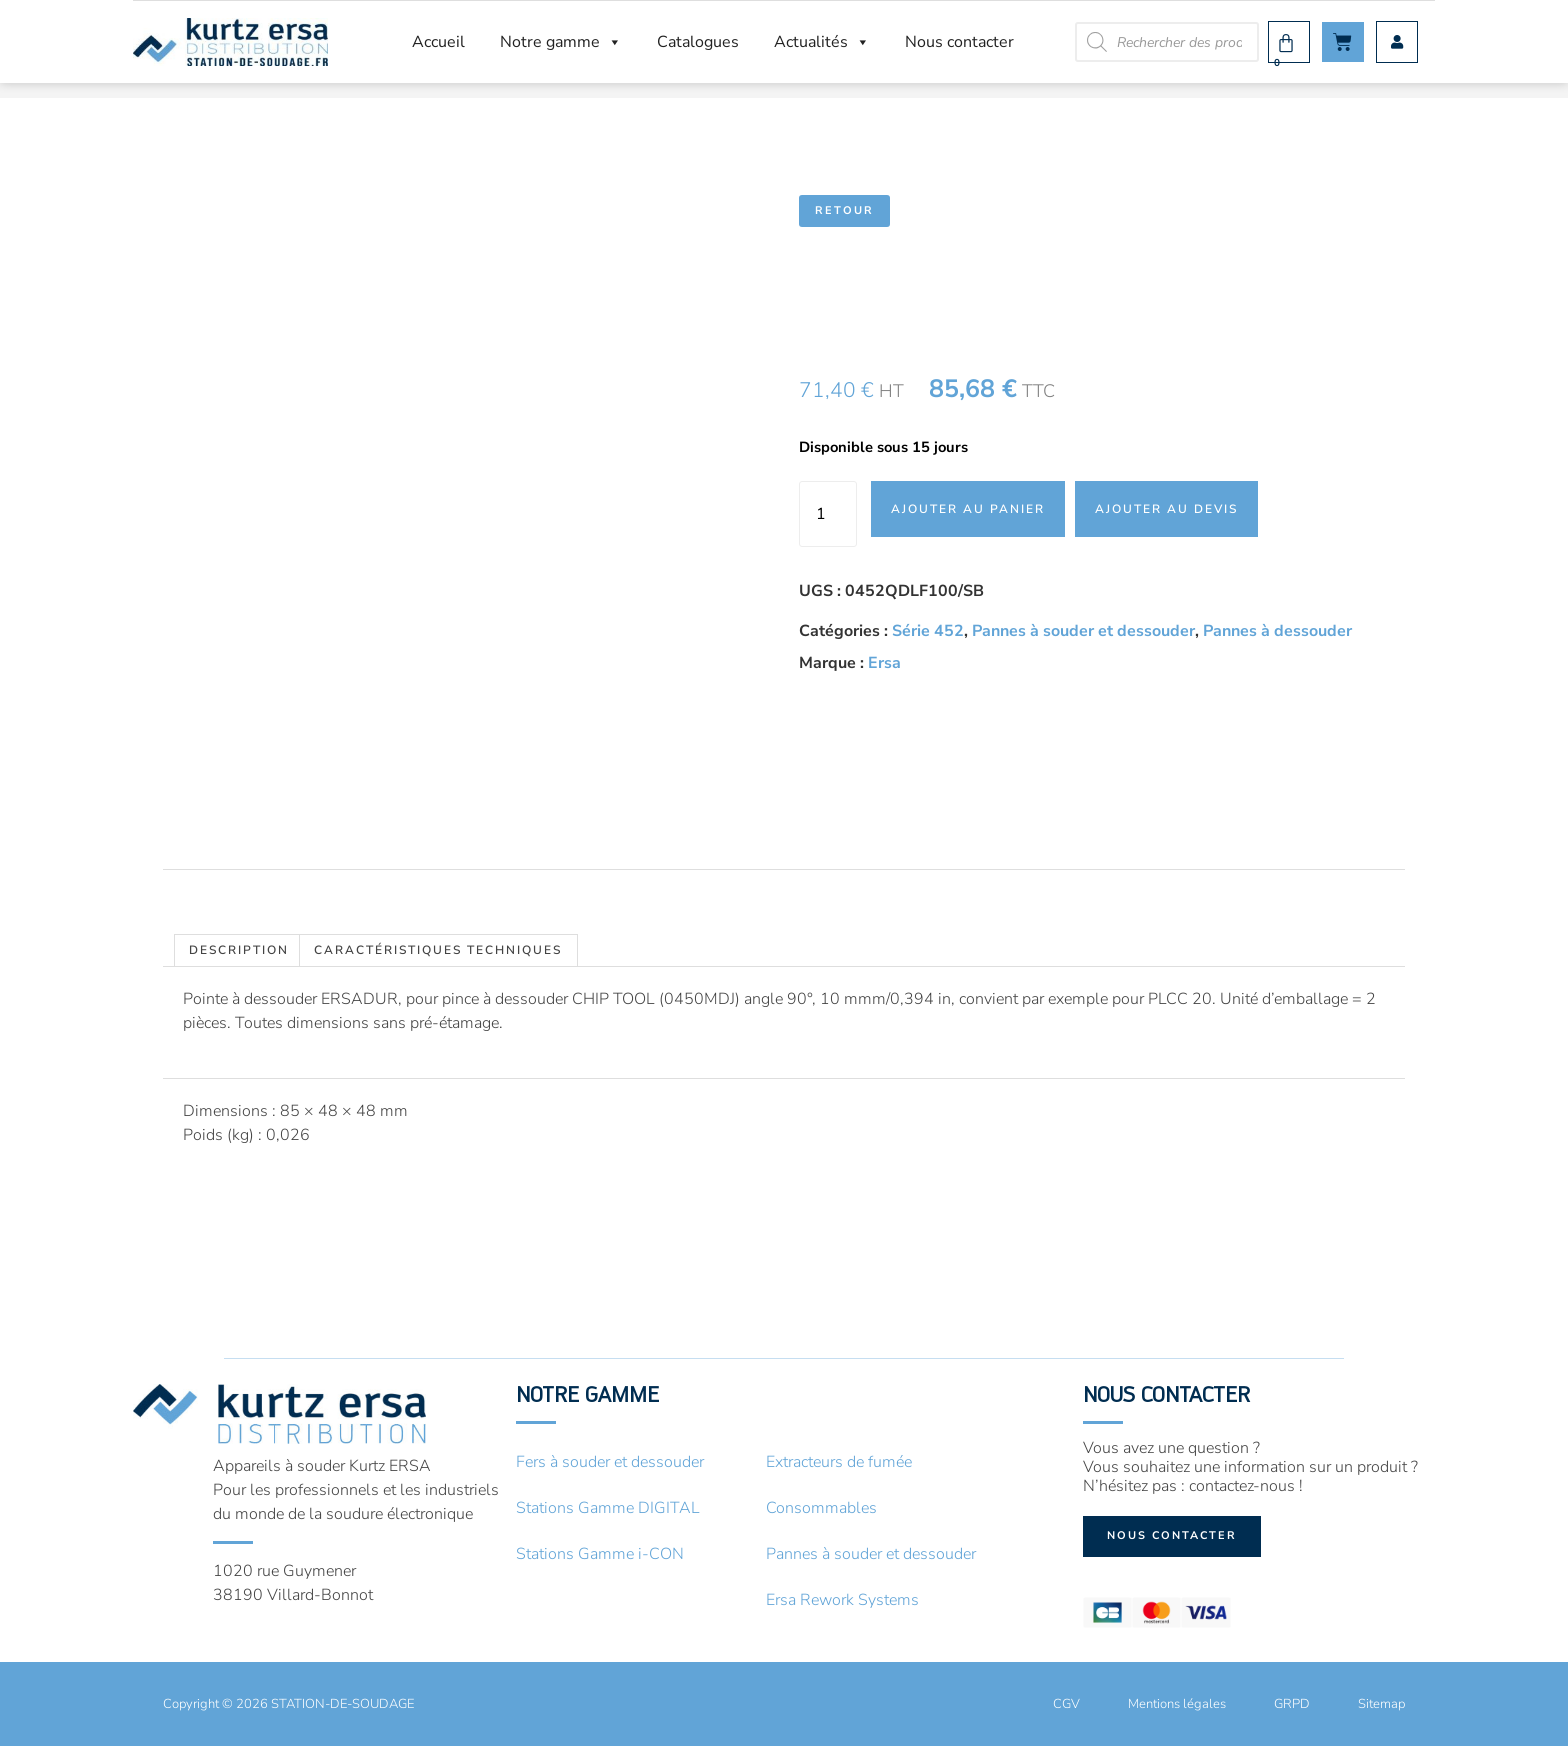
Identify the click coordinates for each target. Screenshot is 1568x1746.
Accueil (438, 42)
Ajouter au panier (968, 509)
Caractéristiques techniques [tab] (438, 950)
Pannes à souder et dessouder (1083, 631)
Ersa (884, 663)
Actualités (822, 42)
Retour (844, 210)
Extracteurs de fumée (839, 1462)
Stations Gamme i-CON (600, 1554)
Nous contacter (959, 42)
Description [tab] (239, 950)
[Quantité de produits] (828, 514)
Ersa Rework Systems (842, 1600)
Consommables (821, 1508)
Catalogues (698, 42)
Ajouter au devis (1166, 509)
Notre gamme (561, 42)
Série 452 (928, 631)
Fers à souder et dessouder (610, 1462)
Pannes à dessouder (1277, 631)
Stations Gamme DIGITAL (608, 1508)
